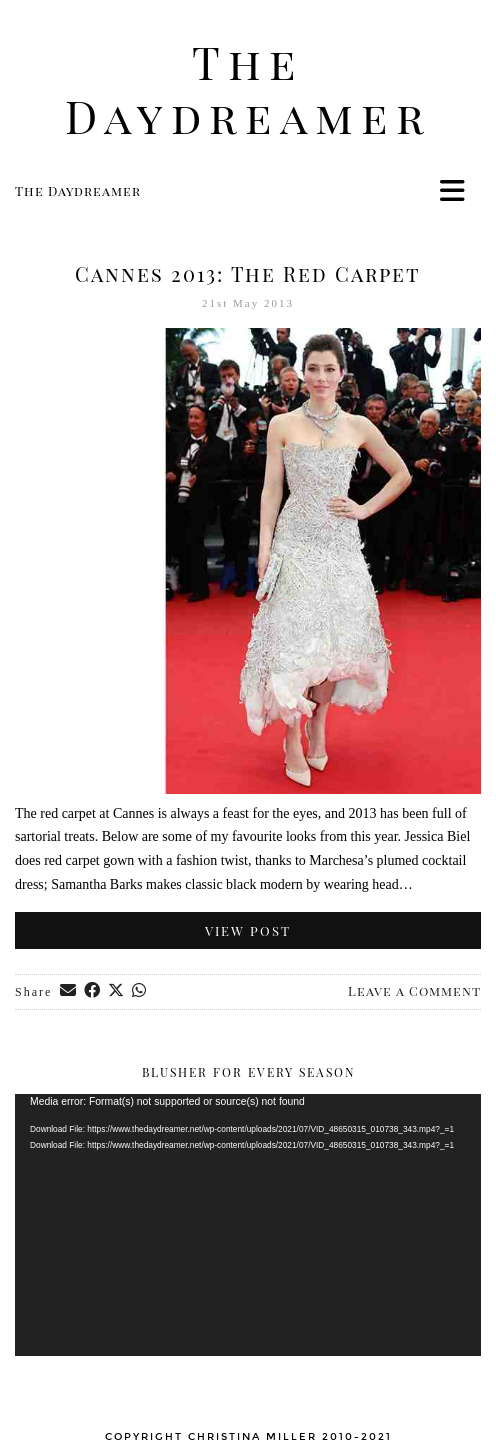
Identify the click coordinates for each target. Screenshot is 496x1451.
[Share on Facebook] (93, 992)
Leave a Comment (414, 990)
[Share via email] (69, 992)
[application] (248, 1225)
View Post (248, 930)
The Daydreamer (248, 88)
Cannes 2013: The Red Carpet (248, 273)
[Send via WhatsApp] (140, 992)
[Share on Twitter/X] (117, 992)
